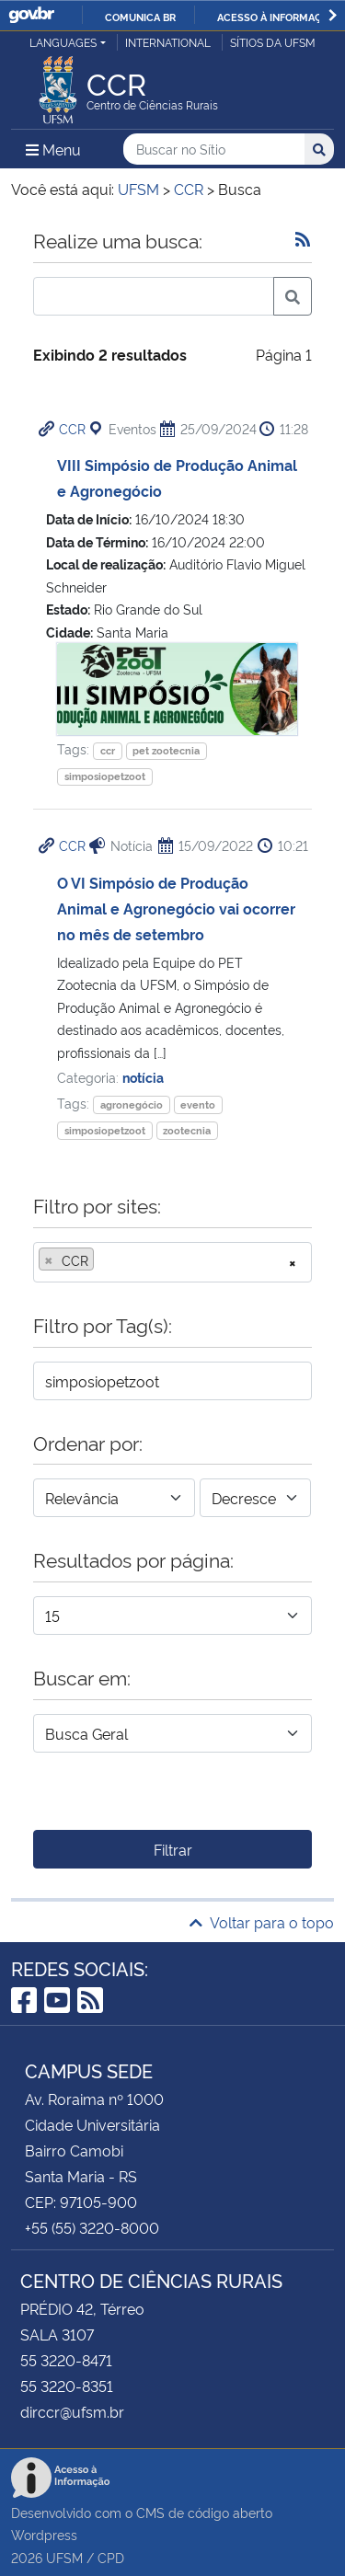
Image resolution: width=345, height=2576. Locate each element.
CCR (72, 428)
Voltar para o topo (262, 1922)
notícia (143, 1077)
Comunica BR (140, 16)
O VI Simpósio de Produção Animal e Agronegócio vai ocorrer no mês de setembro (176, 908)
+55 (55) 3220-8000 (92, 2227)
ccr (107, 750)
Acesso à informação (276, 16)
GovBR (31, 15)
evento (197, 1104)
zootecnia (187, 1130)
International (168, 42)
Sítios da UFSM (273, 42)
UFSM (64, 2557)
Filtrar (173, 1849)
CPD (111, 2557)
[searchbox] (103, 1260)
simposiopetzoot (104, 776)
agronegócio (131, 1104)
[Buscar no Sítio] (213, 149)
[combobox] (172, 1262)
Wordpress (44, 2534)
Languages (63, 42)
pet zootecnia (166, 750)
